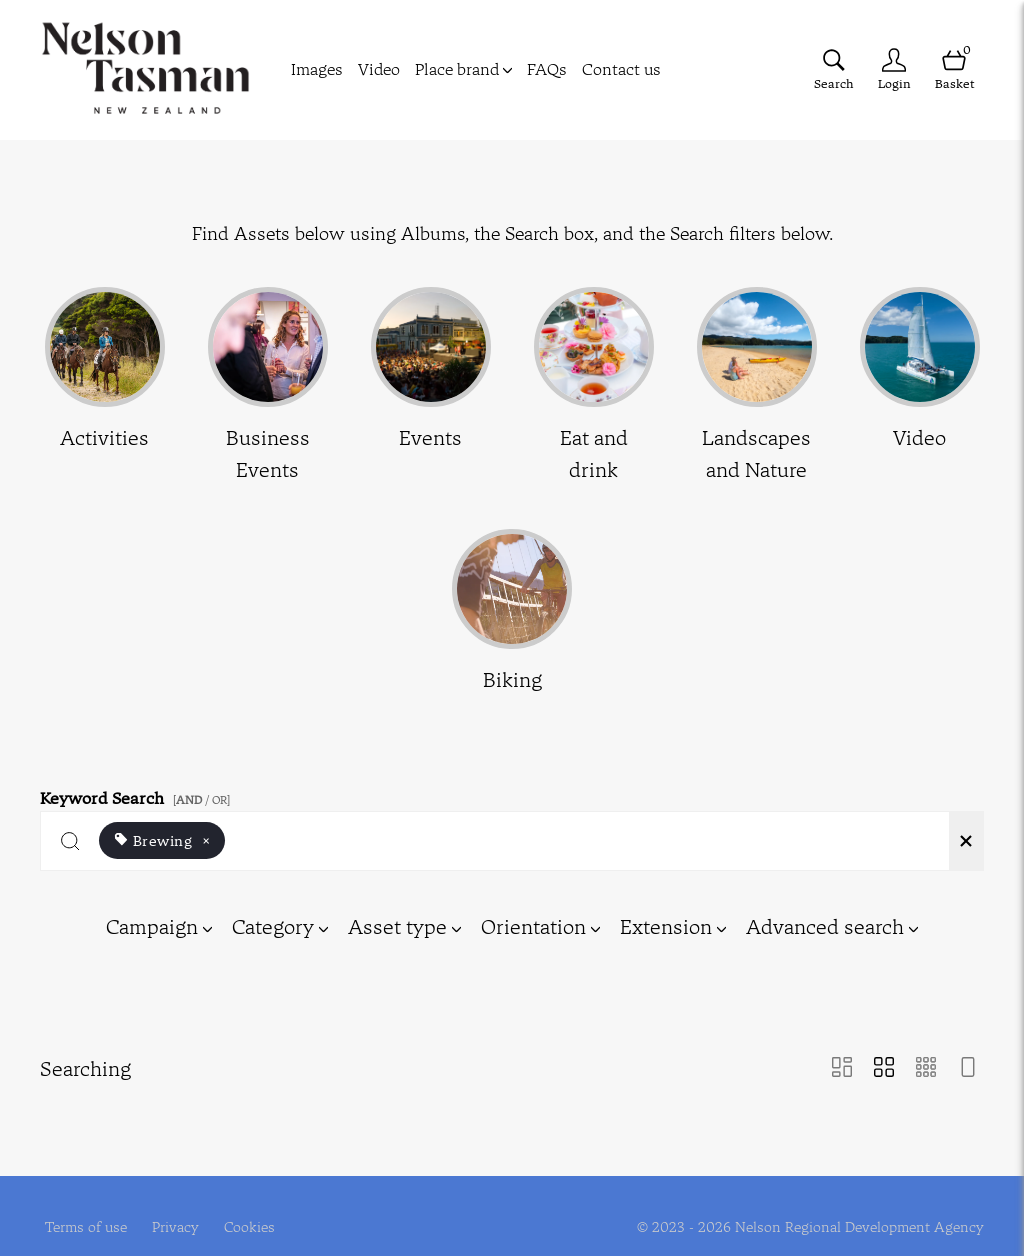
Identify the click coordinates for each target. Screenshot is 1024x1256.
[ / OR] (201, 800)
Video (379, 69)
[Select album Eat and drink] (594, 386)
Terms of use (86, 1214)
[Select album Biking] (512, 612)
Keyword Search (138, 794)
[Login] (894, 69)
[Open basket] (954, 69)
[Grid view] (884, 1069)
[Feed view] (968, 1069)
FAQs (547, 69)
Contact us (621, 69)
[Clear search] (966, 841)
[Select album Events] (431, 386)
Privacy (175, 1214)
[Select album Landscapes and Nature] (757, 386)
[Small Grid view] (926, 1069)
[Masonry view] (842, 1069)
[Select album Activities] (105, 386)
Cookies (249, 1214)
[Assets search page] (834, 69)
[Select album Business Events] (268, 386)
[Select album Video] (920, 386)
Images (317, 69)
